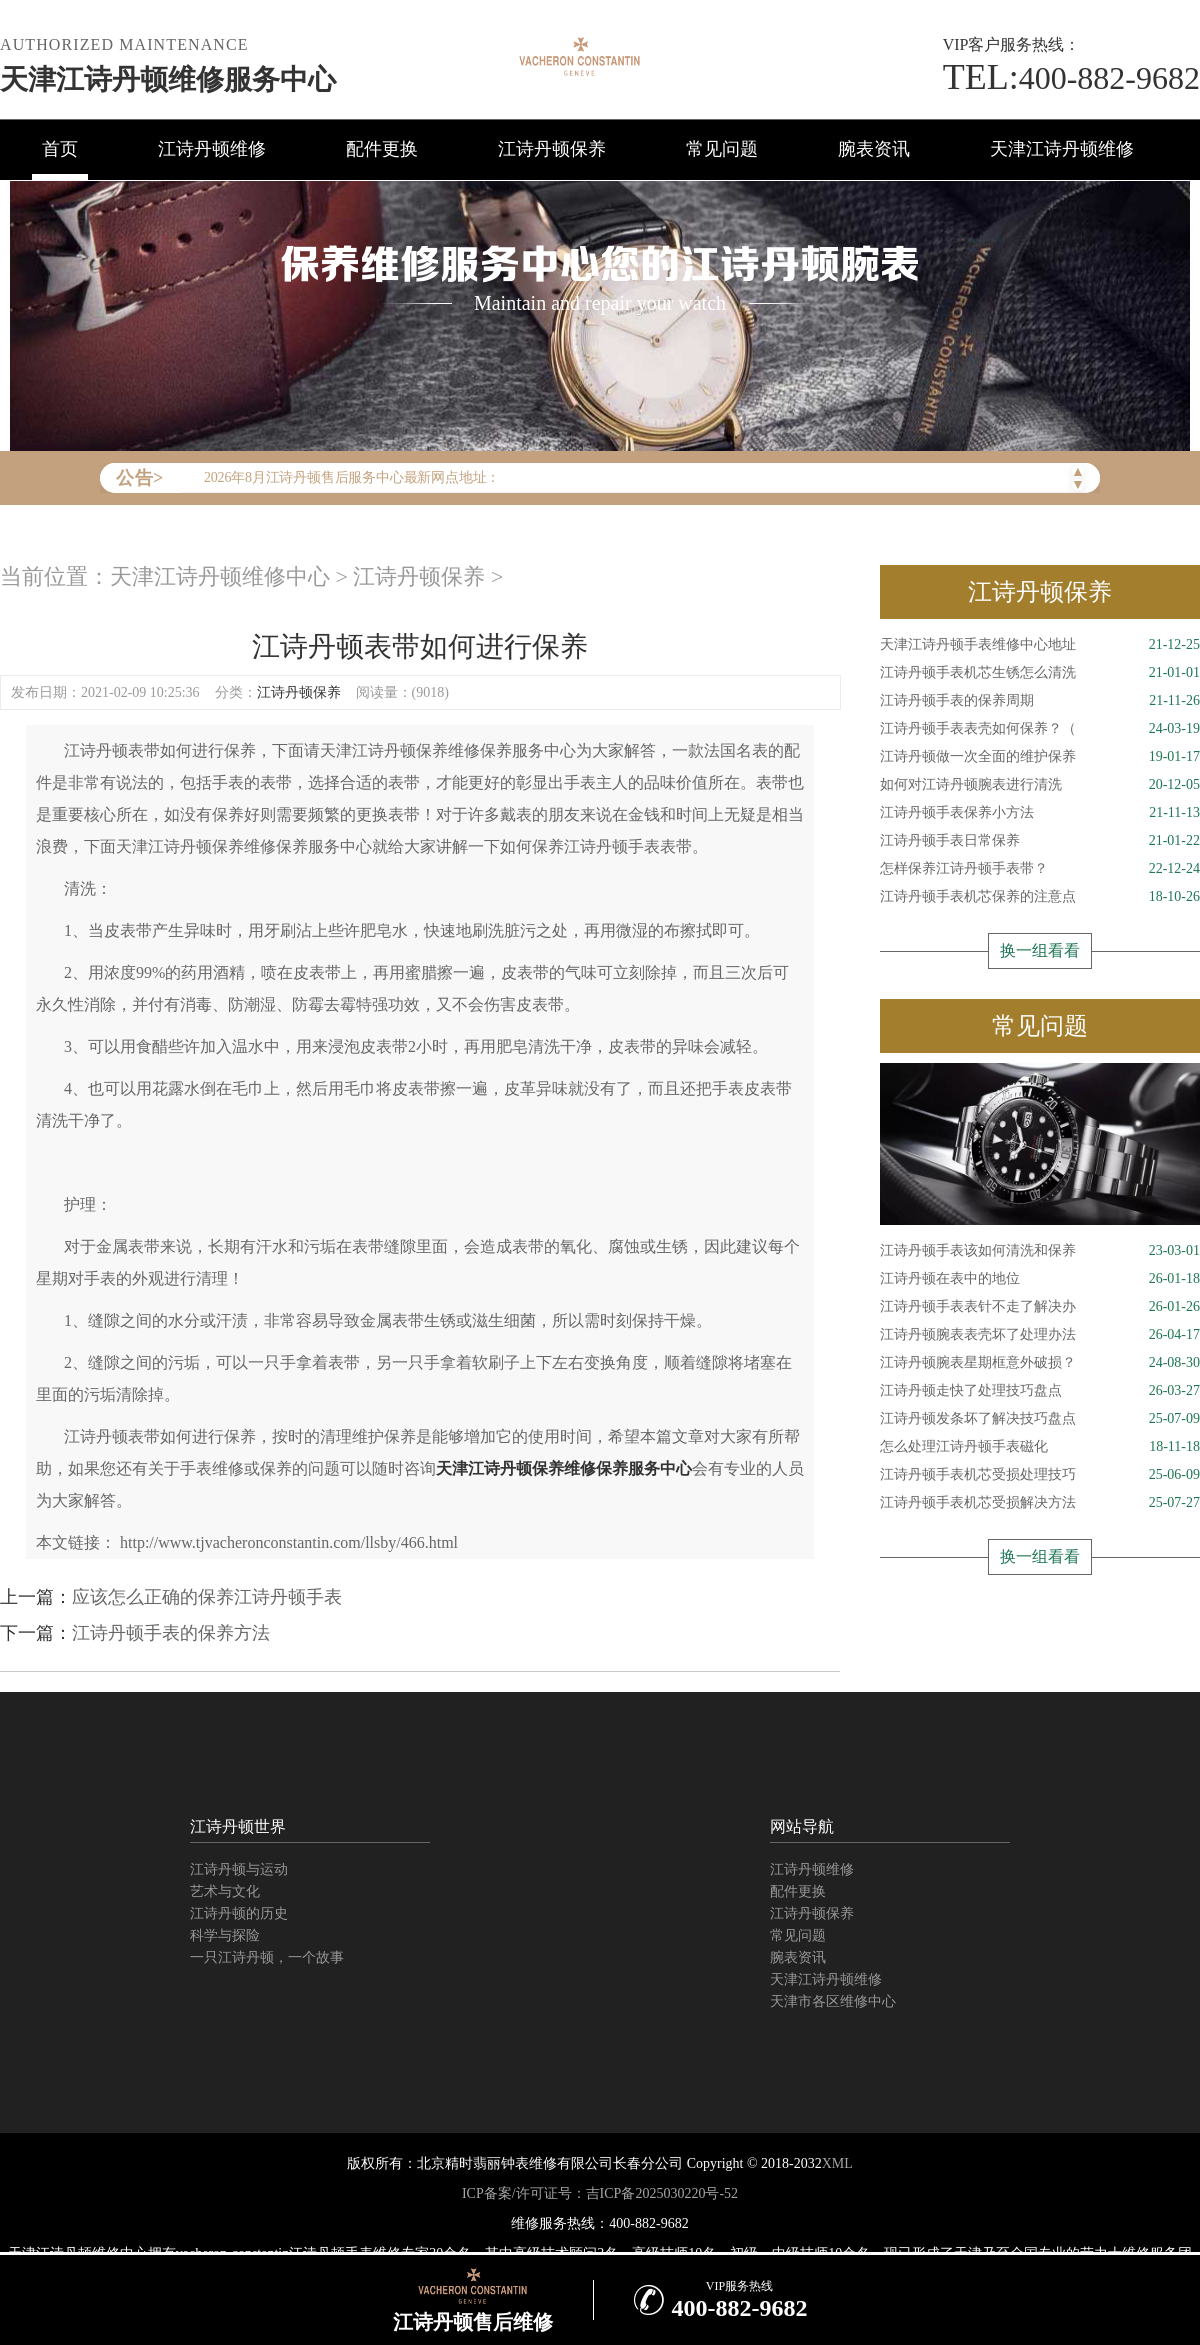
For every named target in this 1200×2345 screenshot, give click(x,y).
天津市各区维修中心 (833, 2001)
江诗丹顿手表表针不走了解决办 (1040, 1307)
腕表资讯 (874, 149)
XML (837, 2163)
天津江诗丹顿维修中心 (220, 576)
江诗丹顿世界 (238, 1826)
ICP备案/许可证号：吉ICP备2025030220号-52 (600, 2193)
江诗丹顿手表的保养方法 (171, 1633)
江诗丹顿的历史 (239, 1913)
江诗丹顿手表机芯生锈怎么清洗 (1040, 673)
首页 (60, 149)
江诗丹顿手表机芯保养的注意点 (1040, 897)
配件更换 (382, 149)
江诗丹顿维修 (212, 149)
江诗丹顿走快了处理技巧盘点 (1040, 1391)
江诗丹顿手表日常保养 (1040, 841)
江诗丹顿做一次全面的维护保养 (1040, 757)
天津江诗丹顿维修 (1062, 149)
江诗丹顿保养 (552, 149)
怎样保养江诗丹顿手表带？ (1040, 869)
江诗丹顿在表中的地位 (1040, 1279)
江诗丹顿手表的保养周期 (1040, 701)
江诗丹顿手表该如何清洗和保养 (1040, 1251)
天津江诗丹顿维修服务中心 (168, 79)
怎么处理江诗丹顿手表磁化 (1040, 1447)
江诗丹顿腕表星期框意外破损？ (1040, 1363)
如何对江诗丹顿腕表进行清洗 (1040, 785)
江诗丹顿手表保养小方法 (1040, 813)
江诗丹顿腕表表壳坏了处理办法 (1040, 1335)
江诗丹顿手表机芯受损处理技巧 (1040, 1475)
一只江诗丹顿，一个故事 (267, 1957)
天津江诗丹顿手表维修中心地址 (1040, 645)
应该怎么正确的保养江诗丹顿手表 (207, 1597)
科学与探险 (225, 1935)
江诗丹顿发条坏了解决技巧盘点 (1040, 1419)
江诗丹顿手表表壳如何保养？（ (1040, 729)
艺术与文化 (225, 1891)
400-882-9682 (1071, 78)
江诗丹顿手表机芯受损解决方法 (1040, 1503)
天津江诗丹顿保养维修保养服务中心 (564, 1468)
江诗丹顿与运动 (239, 1869)
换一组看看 (1040, 950)
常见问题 (722, 149)
